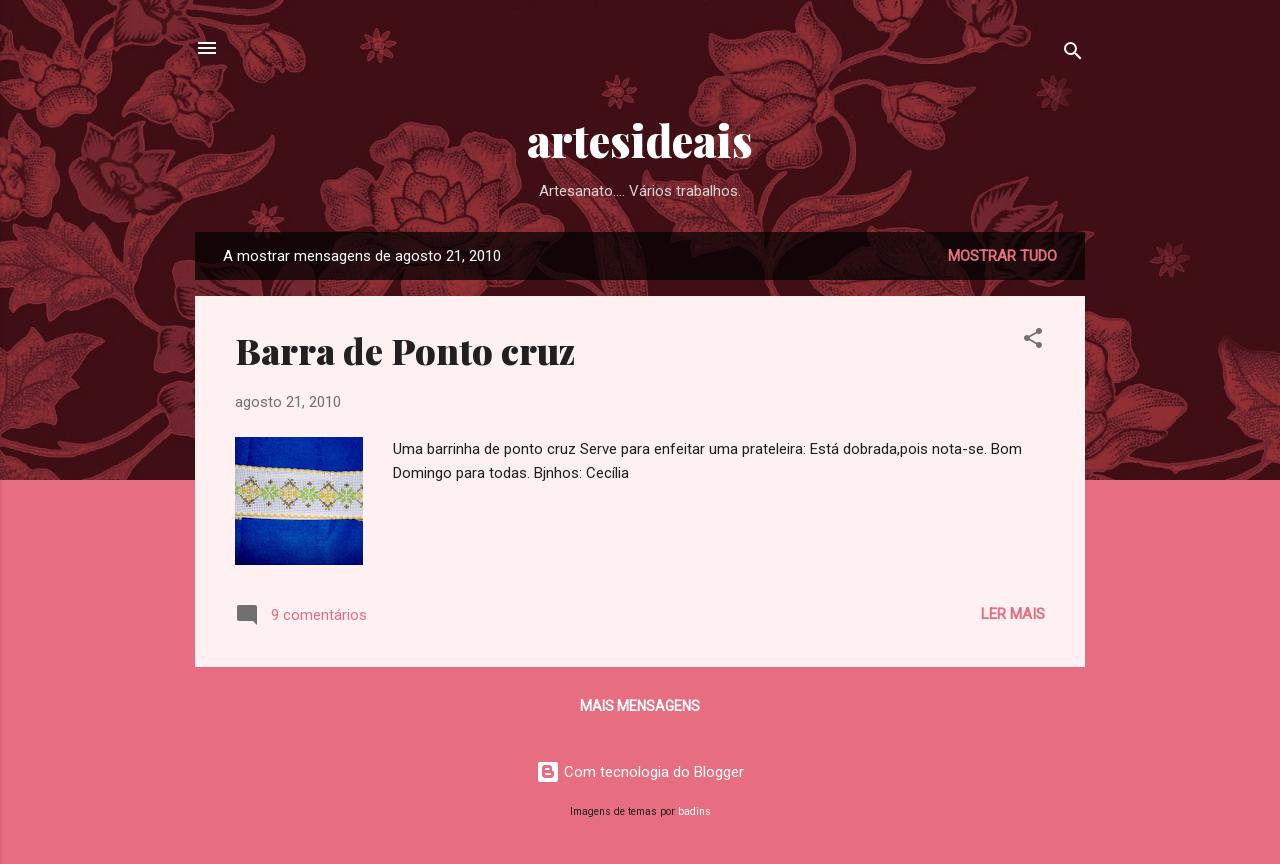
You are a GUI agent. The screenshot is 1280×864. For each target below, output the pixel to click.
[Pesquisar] (1073, 54)
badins (694, 811)
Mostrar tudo (1002, 256)
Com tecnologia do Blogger (640, 772)
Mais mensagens (640, 706)
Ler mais (1013, 614)
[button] (1033, 341)
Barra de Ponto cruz (405, 350)
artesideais (640, 139)
